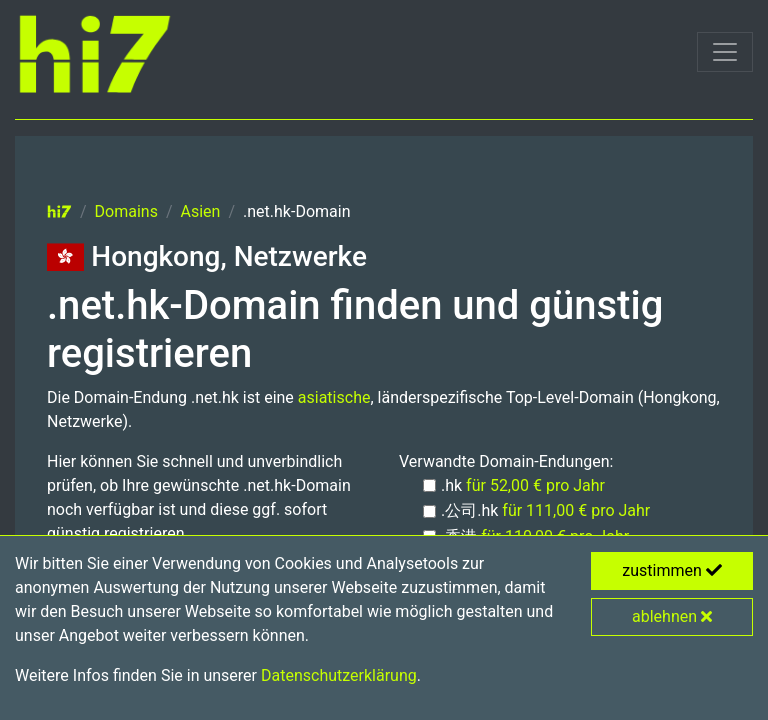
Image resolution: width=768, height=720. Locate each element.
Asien (201, 211)
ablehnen (672, 616)
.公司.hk (545, 510)
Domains (126, 211)
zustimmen (672, 570)
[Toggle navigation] (725, 52)
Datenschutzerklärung (339, 675)
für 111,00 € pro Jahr (576, 510)
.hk (523, 485)
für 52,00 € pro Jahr (535, 485)
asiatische (334, 397)
